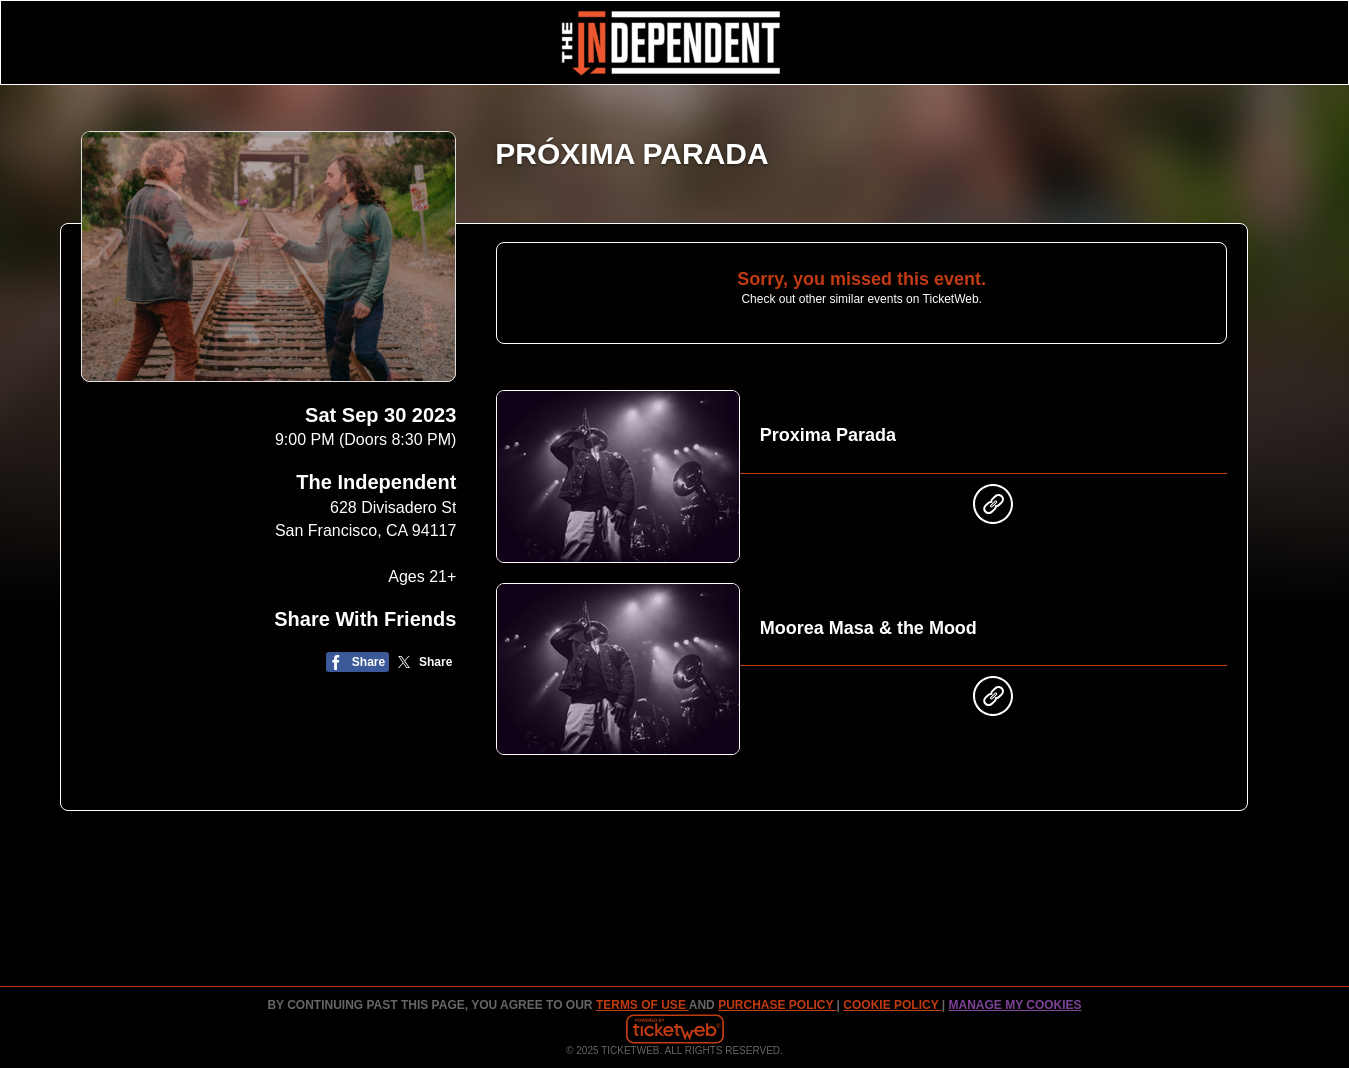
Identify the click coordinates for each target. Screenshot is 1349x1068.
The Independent (376, 482)
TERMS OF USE (642, 1005)
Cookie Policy (892, 1005)
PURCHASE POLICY (777, 1005)
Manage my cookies (1014, 1005)
